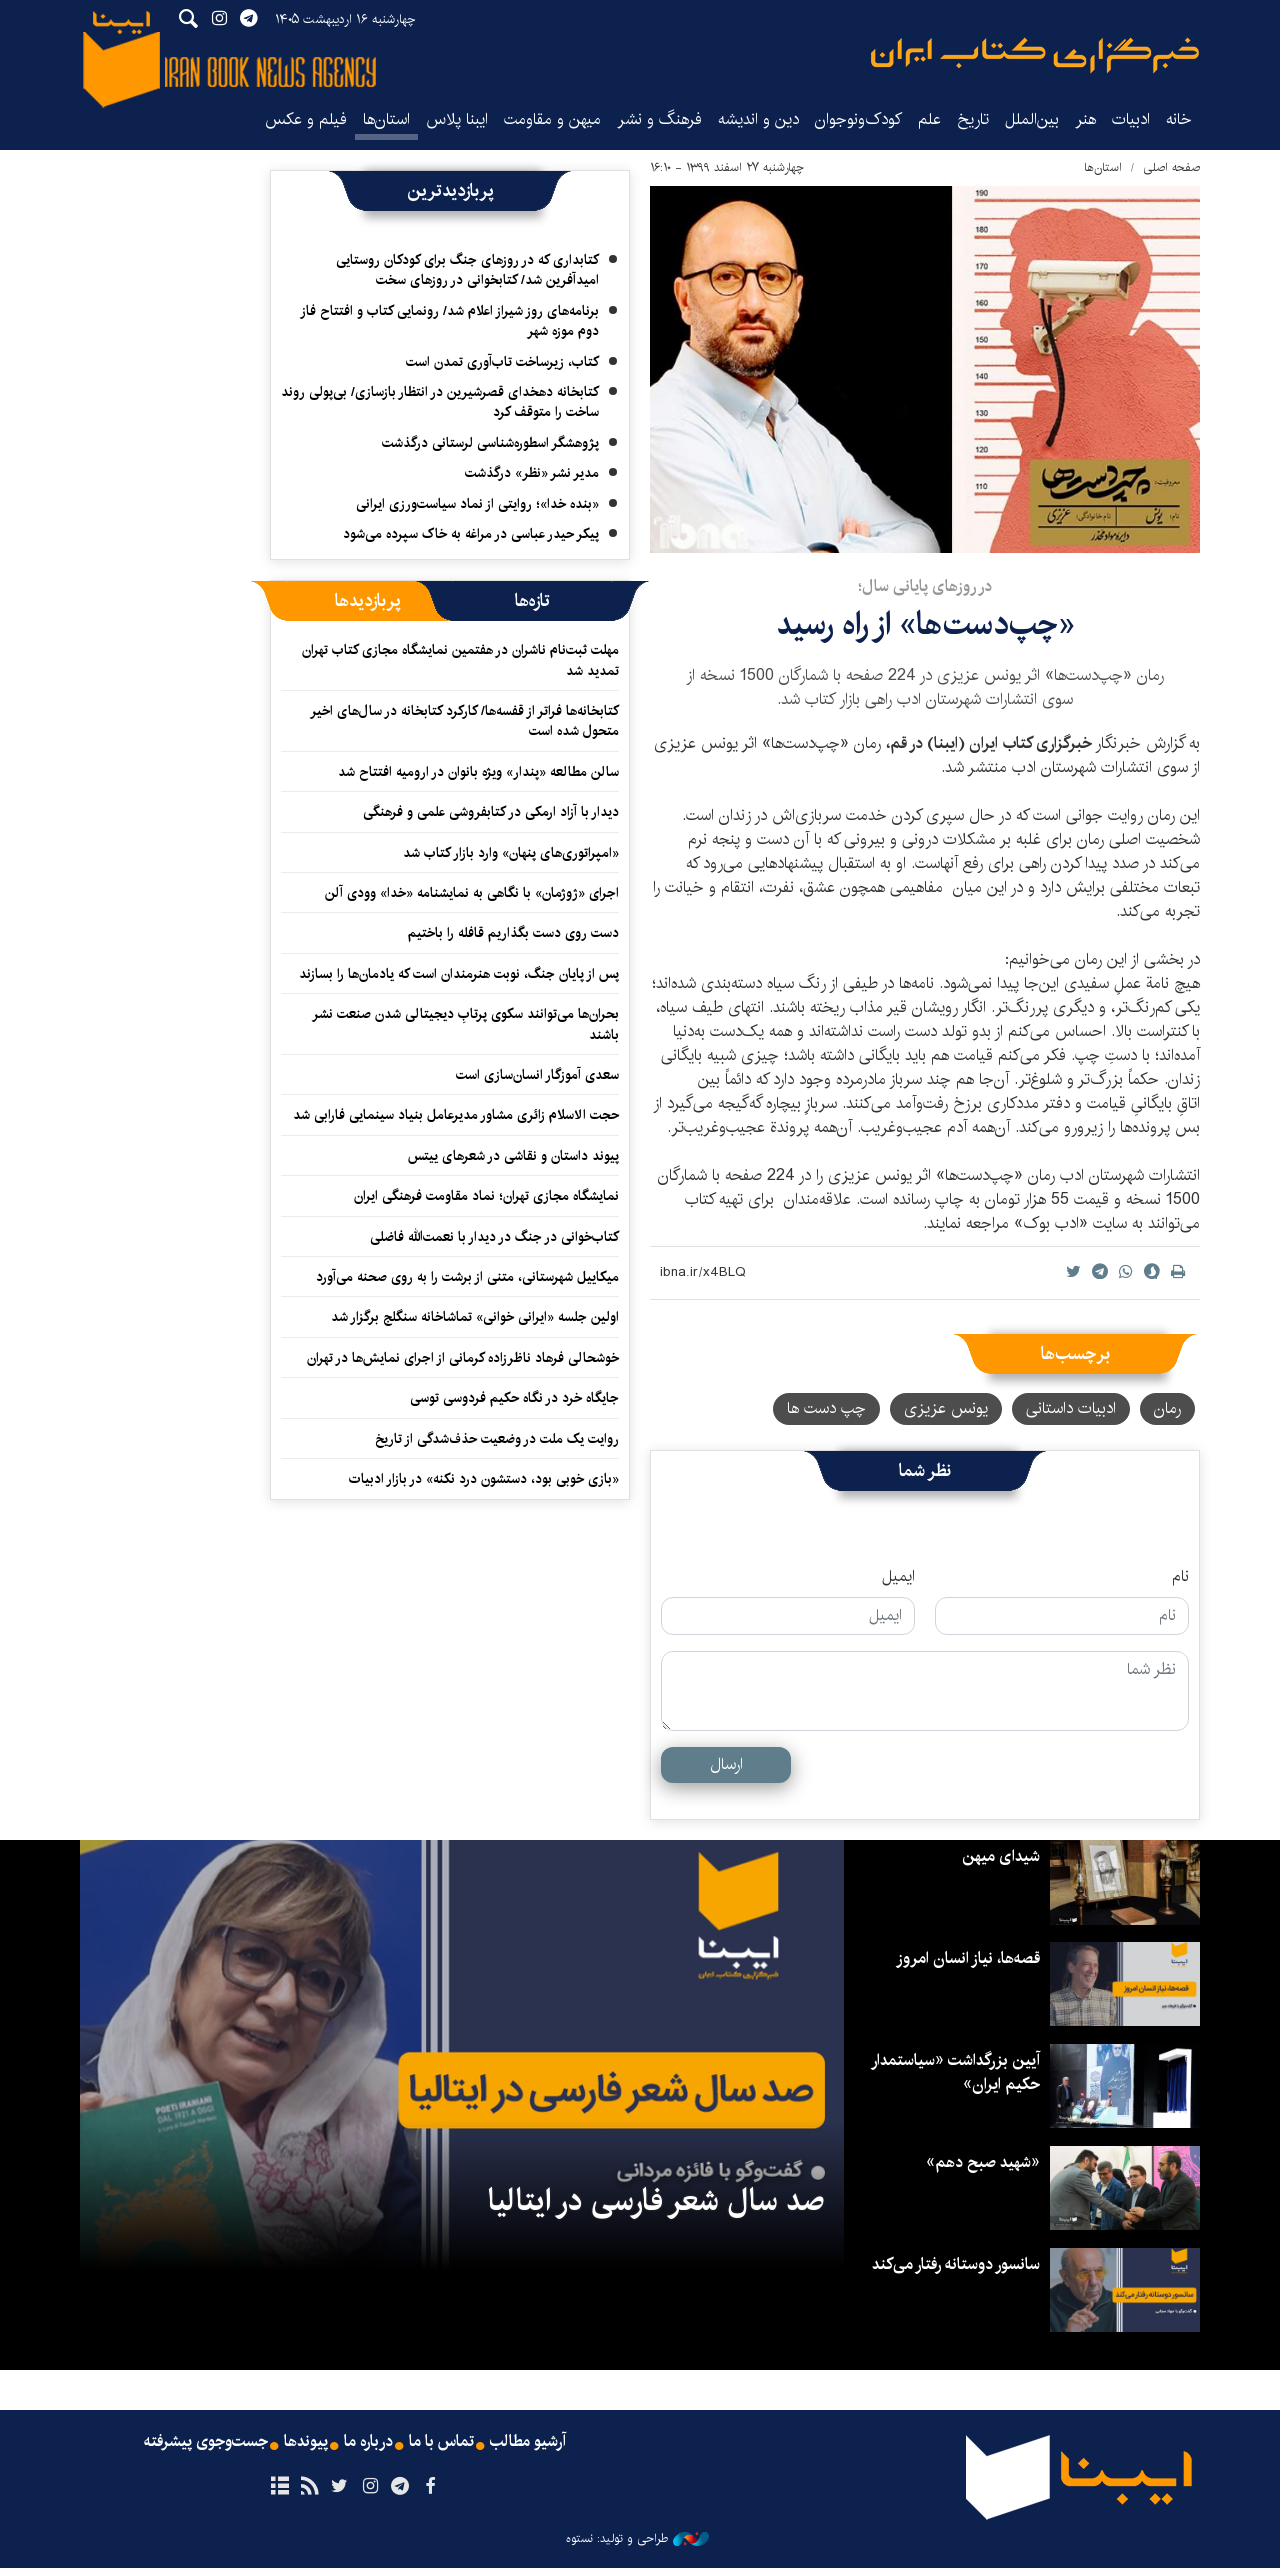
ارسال (726, 1764)
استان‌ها (386, 119)
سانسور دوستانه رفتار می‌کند (956, 2264)
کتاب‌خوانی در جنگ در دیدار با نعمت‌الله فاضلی (494, 1237)
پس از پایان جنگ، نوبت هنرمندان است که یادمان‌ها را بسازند (459, 974)
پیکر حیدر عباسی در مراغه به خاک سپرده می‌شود (471, 534)
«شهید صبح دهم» (983, 2162)
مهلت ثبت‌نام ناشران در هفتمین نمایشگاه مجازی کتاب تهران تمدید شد (460, 660)
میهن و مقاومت (552, 119)
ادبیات (1131, 119)
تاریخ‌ (973, 119)
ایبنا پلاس (457, 119)
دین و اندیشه (758, 119)
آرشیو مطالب (528, 2442)
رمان (1167, 1408)
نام (1180, 1577)
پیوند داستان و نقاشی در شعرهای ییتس (513, 1156)
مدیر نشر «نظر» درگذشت (532, 473)
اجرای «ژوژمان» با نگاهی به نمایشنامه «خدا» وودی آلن (472, 893)
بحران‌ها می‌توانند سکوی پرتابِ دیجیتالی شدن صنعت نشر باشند (465, 1024)
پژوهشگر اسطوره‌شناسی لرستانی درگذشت (490, 443)
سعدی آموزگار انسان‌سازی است (537, 1075)
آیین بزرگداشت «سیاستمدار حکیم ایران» (955, 2072)
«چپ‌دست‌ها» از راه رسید (925, 624)
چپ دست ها (826, 1408)
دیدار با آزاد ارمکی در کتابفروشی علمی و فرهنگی (491, 812)
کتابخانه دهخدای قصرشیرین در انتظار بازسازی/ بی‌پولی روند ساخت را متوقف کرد (440, 402)
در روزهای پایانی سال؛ (925, 586)
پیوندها (306, 2442)
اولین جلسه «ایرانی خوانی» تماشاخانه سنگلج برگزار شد (475, 1317)
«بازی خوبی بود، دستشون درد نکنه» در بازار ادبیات (484, 1479)
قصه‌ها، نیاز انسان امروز (968, 1958)
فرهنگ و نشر (659, 119)
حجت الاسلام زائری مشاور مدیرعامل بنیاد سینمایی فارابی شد (456, 1115)
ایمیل (898, 1577)
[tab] (532, 601)
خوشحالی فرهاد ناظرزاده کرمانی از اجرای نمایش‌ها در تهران (463, 1358)
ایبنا (1035, 55)
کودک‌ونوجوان (858, 119)
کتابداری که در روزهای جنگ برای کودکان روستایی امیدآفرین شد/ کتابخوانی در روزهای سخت (467, 270)
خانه (1179, 119)
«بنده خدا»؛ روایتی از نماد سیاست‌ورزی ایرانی (477, 504)
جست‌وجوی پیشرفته (206, 2442)
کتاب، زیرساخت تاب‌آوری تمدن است (502, 362)
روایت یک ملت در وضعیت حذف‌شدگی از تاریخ (497, 1439)
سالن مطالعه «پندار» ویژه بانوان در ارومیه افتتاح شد (478, 772)
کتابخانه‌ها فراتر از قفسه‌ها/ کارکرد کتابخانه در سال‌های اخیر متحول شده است (464, 721)
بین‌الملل (1032, 119)
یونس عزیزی (946, 1408)
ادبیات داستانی (1071, 1408)
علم (929, 119)
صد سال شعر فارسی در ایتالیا (656, 2201)
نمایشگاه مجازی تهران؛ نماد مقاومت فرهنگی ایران (486, 1196)
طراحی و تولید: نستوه (637, 2539)
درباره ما (368, 2442)
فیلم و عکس (306, 119)
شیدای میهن (1001, 1856)
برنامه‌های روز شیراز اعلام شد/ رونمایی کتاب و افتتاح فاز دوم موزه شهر (449, 321)
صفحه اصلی (1171, 167)
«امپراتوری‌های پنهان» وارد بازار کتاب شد (511, 853)
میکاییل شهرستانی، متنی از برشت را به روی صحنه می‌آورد (467, 1277)
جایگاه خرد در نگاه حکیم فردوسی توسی (514, 1398)
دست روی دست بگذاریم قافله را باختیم (513, 933)
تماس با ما (441, 2442)
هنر (1085, 119)
